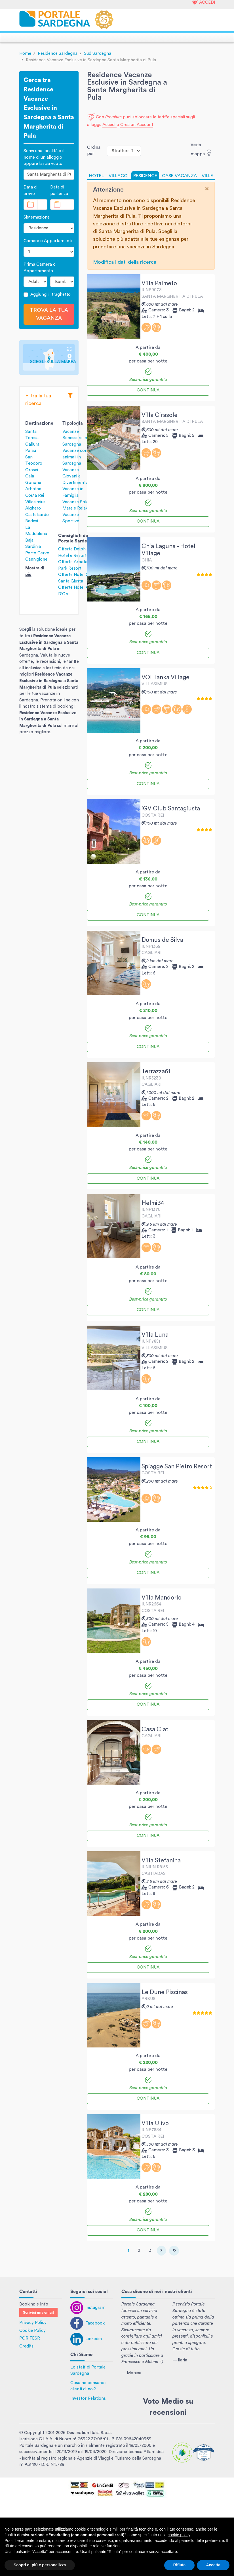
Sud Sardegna (97, 53)
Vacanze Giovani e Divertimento (75, 476)
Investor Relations (88, 2398)
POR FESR (29, 2338)
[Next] (161, 2251)
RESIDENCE (145, 175)
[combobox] (49, 174)
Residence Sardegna (57, 53)
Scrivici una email (38, 2313)
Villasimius (35, 502)
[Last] (174, 2251)
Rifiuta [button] (179, 2565)
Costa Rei (34, 495)
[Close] (206, 188)
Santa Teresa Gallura (32, 438)
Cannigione (36, 559)
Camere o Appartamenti (48, 241)
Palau (30, 450)
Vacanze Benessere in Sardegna (74, 438)
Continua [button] (148, 390)
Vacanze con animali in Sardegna (74, 457)
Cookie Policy (32, 2330)
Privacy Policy (33, 2323)
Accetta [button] (213, 2565)
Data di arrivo (30, 190)
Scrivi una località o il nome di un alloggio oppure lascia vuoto (44, 157)
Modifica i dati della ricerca (124, 262)
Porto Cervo (37, 553)
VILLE (207, 175)
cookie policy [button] (179, 2535)
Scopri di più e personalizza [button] (40, 2565)
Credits (26, 2346)
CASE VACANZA (179, 175)
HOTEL (96, 175)
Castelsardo (37, 515)
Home (25, 53)
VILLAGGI (118, 175)
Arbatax (33, 489)
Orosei (31, 470)
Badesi (31, 521)
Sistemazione (37, 217)
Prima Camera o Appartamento (40, 267)
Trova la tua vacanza (49, 314)
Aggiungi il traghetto (50, 294)
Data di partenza (59, 190)
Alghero (33, 508)
